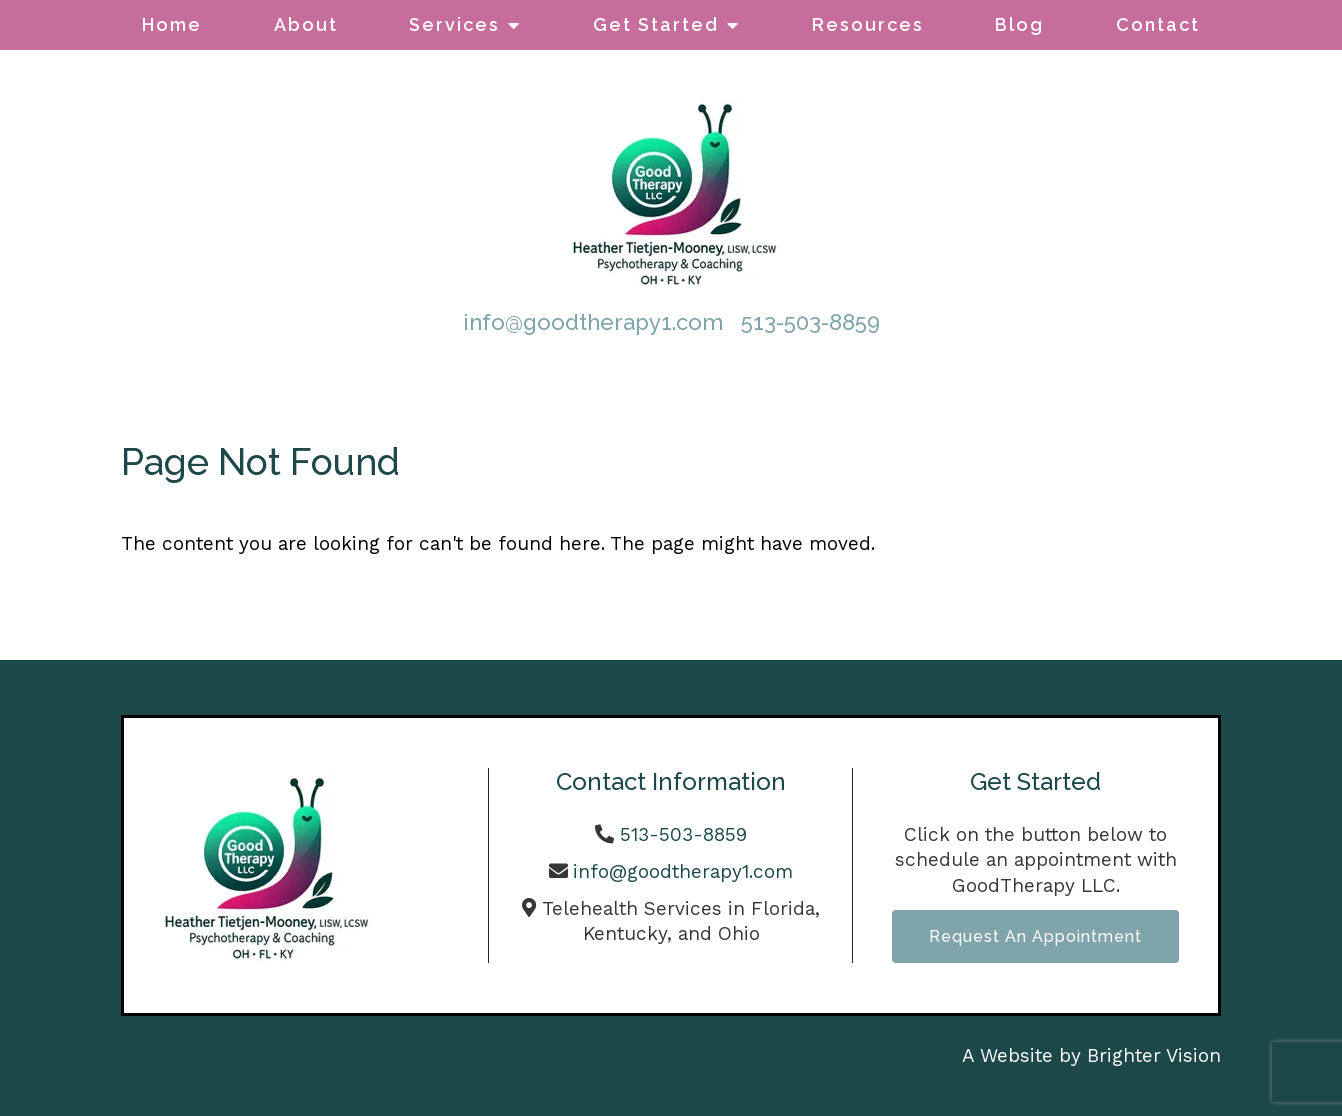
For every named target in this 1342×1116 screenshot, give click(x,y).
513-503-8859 (810, 322)
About (306, 24)
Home (172, 24)
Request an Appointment (1035, 936)
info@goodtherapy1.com (593, 322)
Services (454, 24)
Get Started (656, 24)
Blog (1019, 24)
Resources (868, 24)
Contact (1158, 24)
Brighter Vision (1154, 1055)
